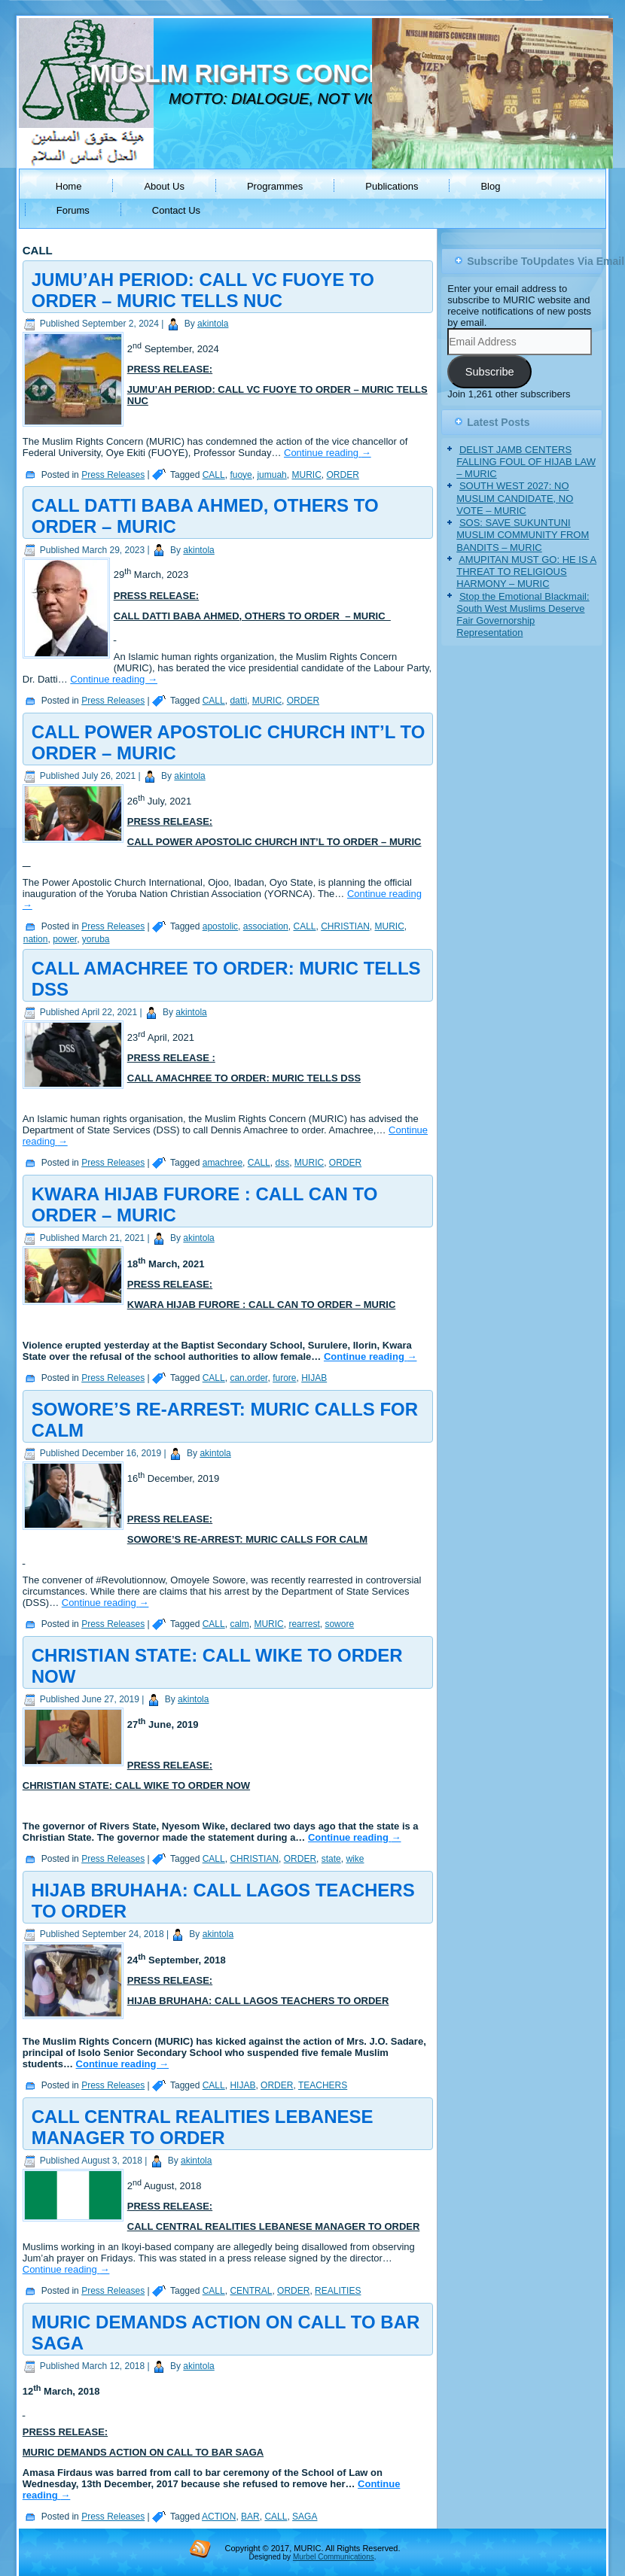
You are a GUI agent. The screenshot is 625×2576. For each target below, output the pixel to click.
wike (355, 1859)
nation (35, 939)
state (331, 1859)
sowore (339, 1624)
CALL (214, 475)
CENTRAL (251, 2291)
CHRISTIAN (345, 926)
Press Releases (113, 475)
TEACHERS (322, 2085)
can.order (248, 1378)
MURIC (306, 475)
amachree (222, 1162)
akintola (212, 323)
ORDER (342, 475)
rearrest (303, 1624)
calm (239, 1624)
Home (69, 186)
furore (284, 1378)
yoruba (96, 939)
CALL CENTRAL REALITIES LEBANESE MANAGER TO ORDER (202, 2127)
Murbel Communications (333, 2557)
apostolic (220, 926)
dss (282, 1162)
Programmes (275, 186)
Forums (73, 210)
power (65, 939)
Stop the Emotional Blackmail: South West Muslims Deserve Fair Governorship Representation (522, 615)
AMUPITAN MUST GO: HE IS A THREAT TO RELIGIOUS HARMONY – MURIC (526, 572)
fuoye (241, 475)
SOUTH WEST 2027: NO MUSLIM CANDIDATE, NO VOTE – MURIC (514, 498)
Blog (490, 186)
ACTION (219, 2516)
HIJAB (314, 1378)
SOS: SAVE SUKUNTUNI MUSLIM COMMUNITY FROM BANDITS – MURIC (522, 535)
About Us (164, 186)
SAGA (304, 2516)
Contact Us (176, 210)
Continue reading (327, 452)
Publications (391, 186)
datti (238, 700)
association (265, 926)
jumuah (271, 475)
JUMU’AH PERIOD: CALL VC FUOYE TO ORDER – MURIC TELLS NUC (203, 290)
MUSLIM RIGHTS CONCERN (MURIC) (308, 73)
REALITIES (338, 2291)
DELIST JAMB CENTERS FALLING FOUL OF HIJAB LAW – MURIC (526, 462)
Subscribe (489, 372)
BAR (250, 2516)
